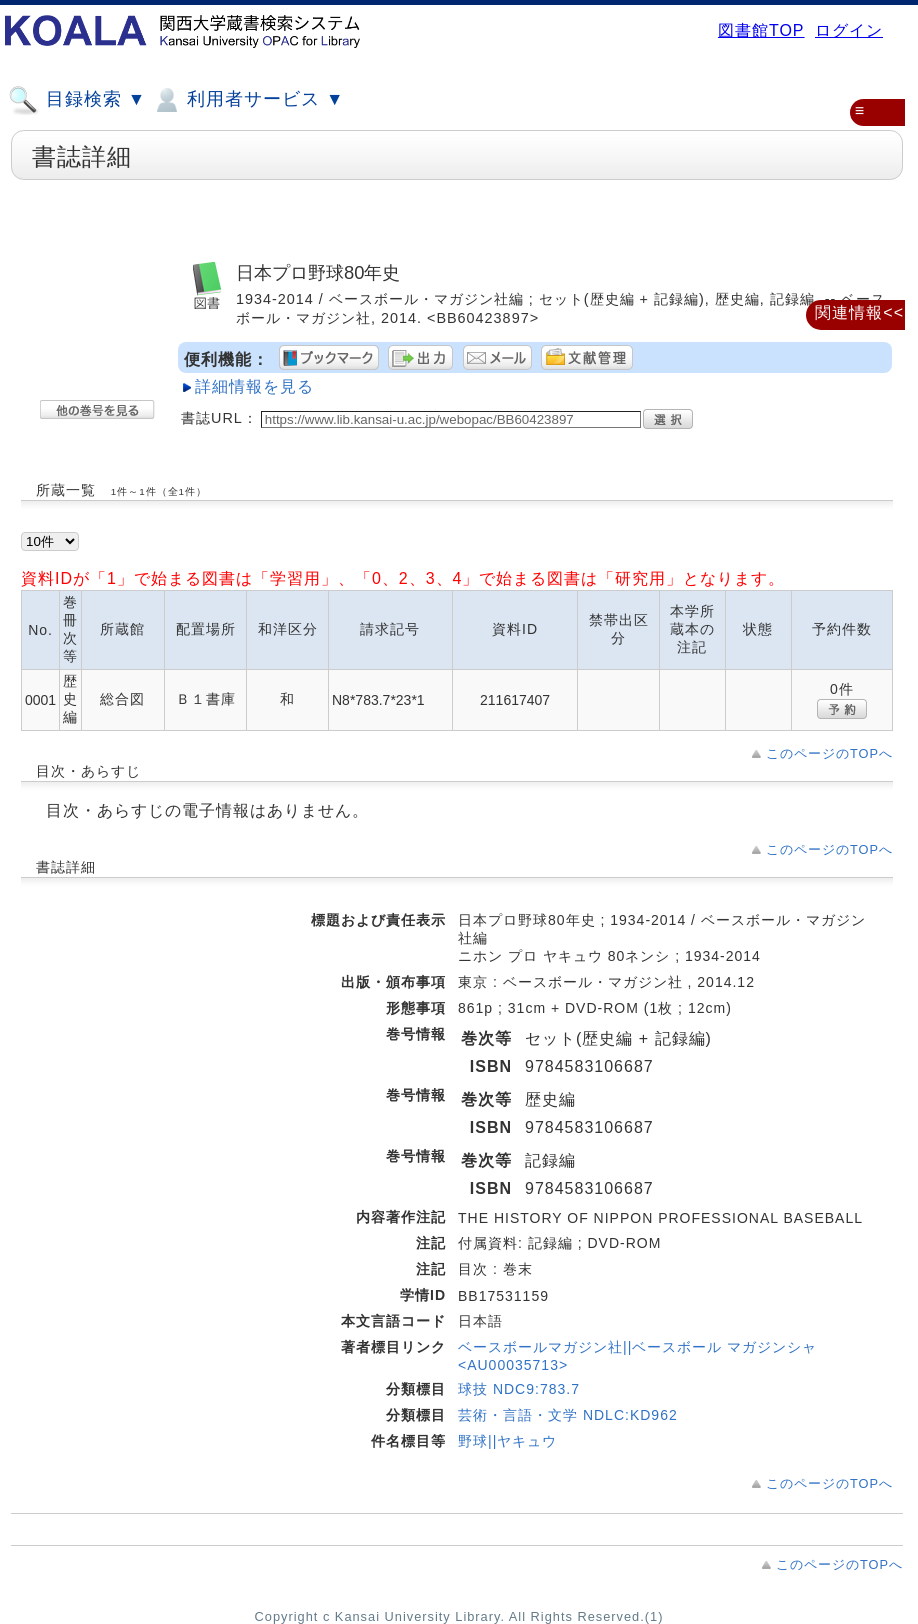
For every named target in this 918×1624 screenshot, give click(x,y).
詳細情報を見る (254, 386)
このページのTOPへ (829, 753)
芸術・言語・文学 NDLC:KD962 (568, 1415)
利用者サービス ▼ (247, 100)
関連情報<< (859, 312)
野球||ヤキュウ (507, 1441)
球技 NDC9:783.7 (519, 1389)
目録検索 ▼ (77, 100)
